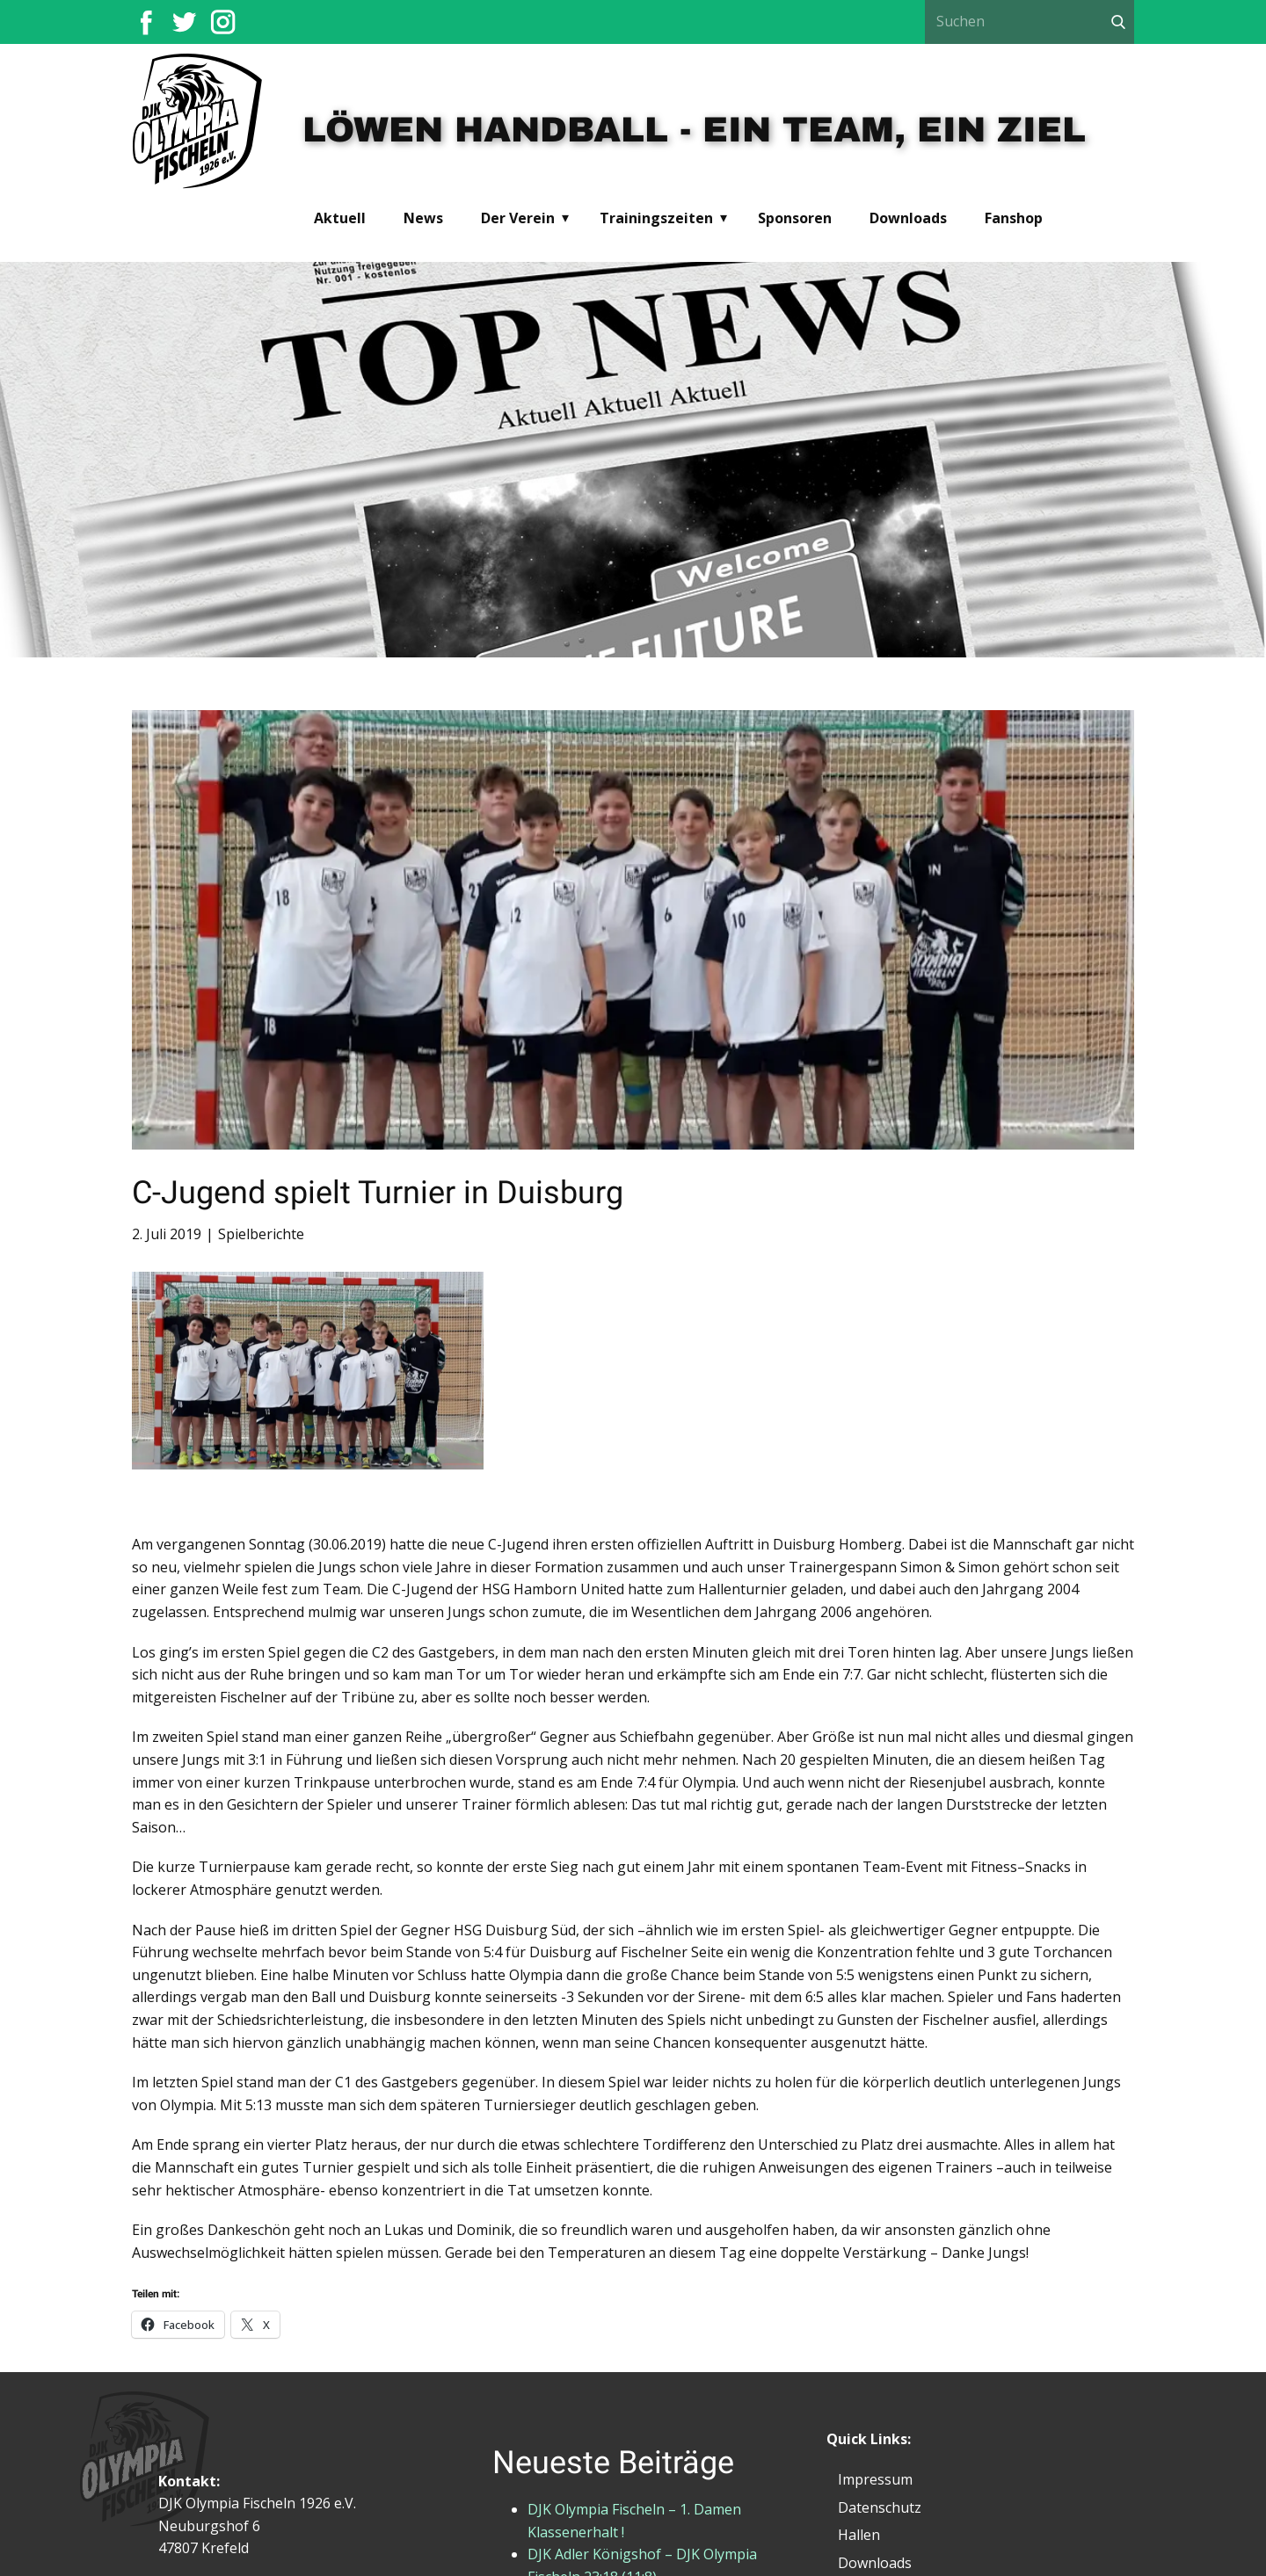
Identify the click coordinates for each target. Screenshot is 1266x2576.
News (423, 218)
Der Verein (518, 218)
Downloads (908, 218)
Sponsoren (795, 218)
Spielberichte (261, 1234)
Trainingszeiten (656, 218)
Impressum (875, 2479)
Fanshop (1014, 218)
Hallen (859, 2534)
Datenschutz (879, 2507)
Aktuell (340, 218)
